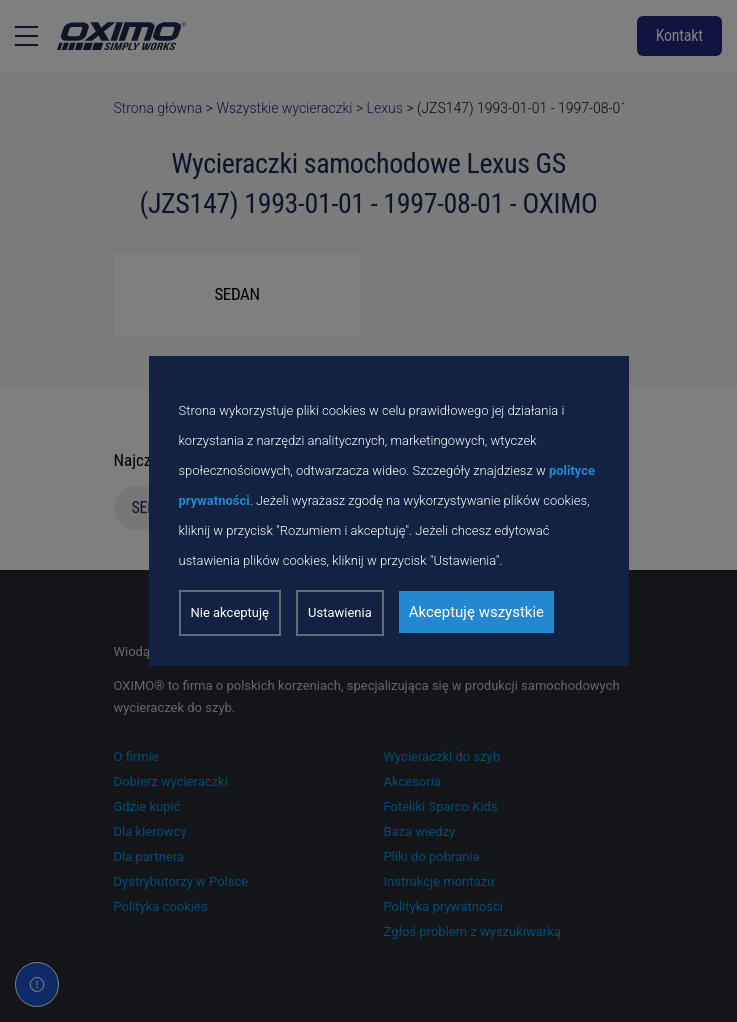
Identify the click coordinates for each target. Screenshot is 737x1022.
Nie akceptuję (230, 612)
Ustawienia (340, 612)
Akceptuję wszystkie (476, 612)
